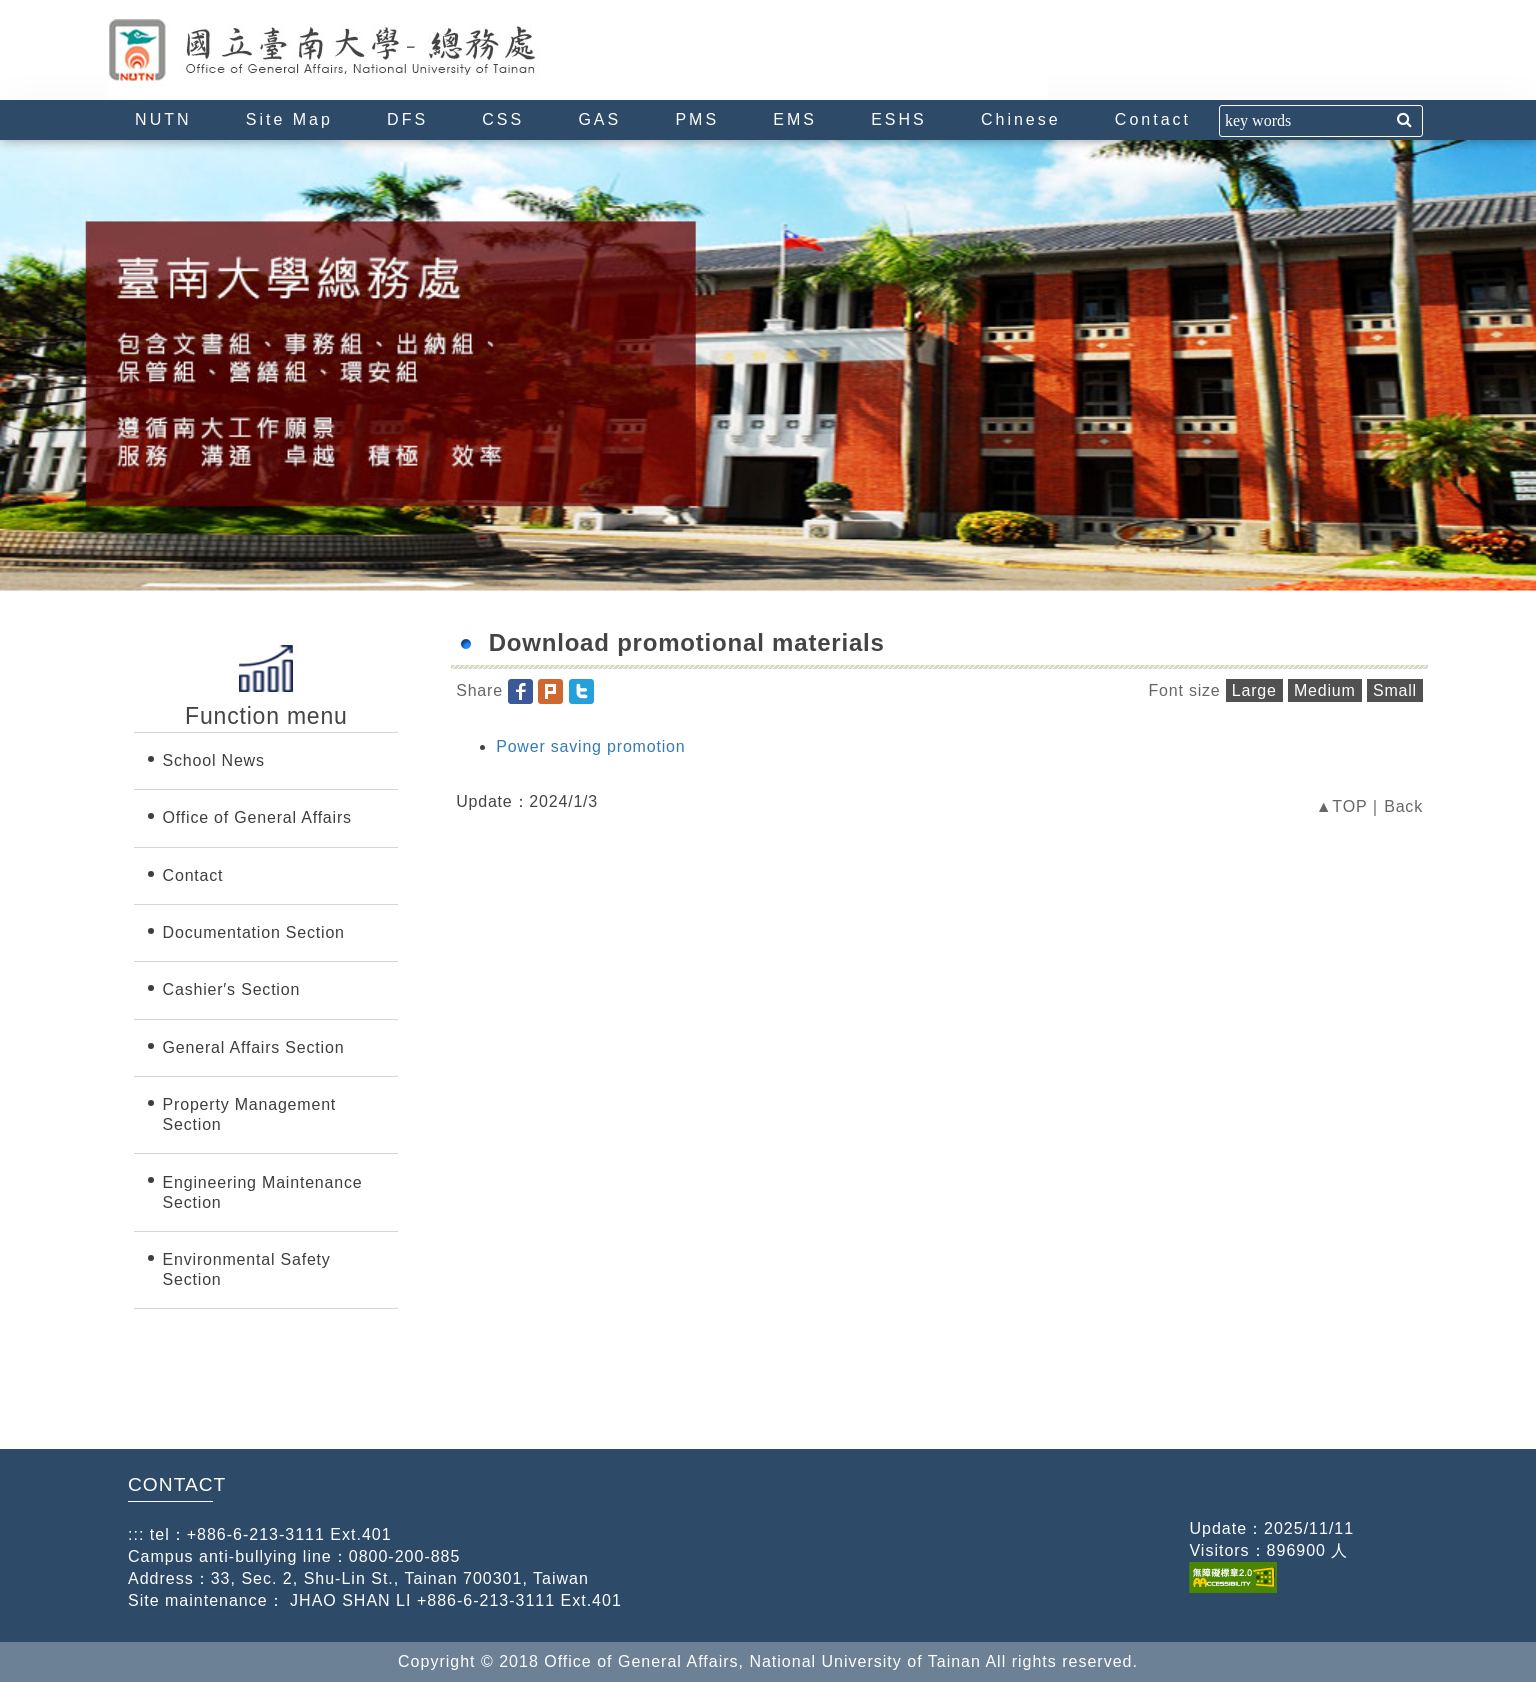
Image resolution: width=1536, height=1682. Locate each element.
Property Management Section (250, 1114)
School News (214, 760)
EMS (795, 119)
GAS (599, 119)
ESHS (899, 119)
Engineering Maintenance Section (263, 1192)
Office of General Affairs (257, 817)
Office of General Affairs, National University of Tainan (363, 50)
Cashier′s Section (232, 989)
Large (1254, 690)
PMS (697, 119)
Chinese (1021, 119)
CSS (503, 119)
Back (1403, 806)
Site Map (289, 119)
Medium (1325, 690)
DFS (407, 119)
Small (1395, 690)
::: (116, 8)
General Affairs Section (254, 1047)
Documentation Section (254, 932)
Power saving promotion (590, 746)
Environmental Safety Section (247, 1269)
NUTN (163, 119)
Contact (1153, 119)
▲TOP (1342, 806)
